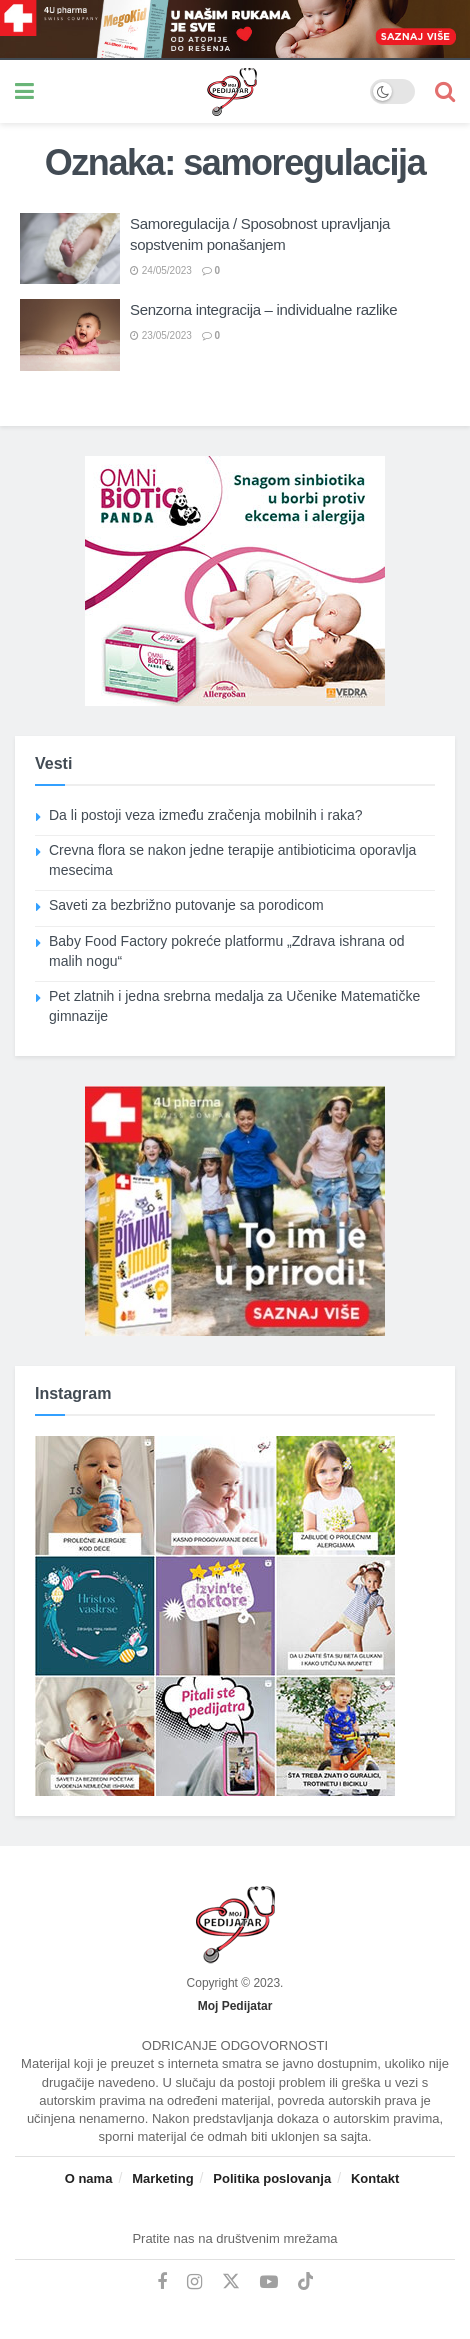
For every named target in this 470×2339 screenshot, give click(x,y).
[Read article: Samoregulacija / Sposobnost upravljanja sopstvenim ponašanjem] (70, 249)
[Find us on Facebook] (162, 2282)
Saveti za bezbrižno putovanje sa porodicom (186, 905)
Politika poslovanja (272, 2178)
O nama (89, 2178)
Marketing (162, 2178)
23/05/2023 (161, 335)
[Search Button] (445, 91)
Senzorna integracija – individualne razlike (263, 309)
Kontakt (375, 2178)
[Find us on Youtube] (269, 2282)
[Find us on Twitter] (231, 2282)
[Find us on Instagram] (194, 2282)
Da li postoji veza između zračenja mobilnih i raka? (206, 815)
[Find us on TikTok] (306, 2282)
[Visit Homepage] (202, 92)
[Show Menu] (24, 91)
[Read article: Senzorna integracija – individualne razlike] (70, 335)
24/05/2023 (161, 270)
